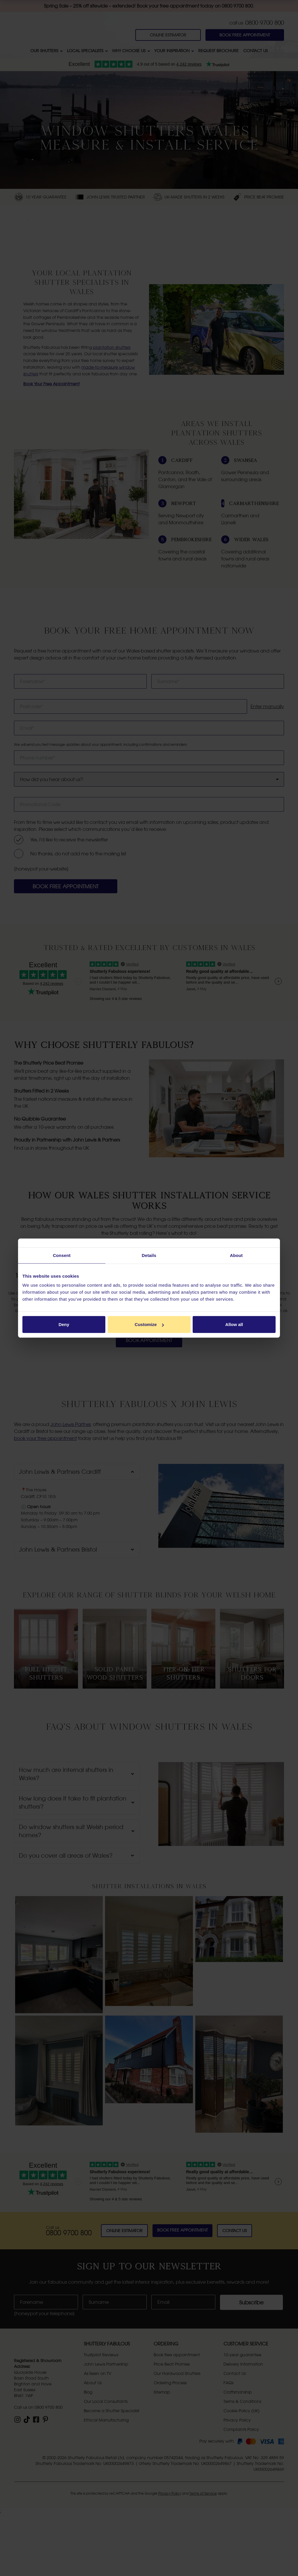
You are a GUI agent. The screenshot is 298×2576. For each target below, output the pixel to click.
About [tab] (236, 1255)
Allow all (234, 1324)
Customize (149, 1324)
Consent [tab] (62, 1255)
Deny (63, 1324)
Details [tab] (149, 1255)
